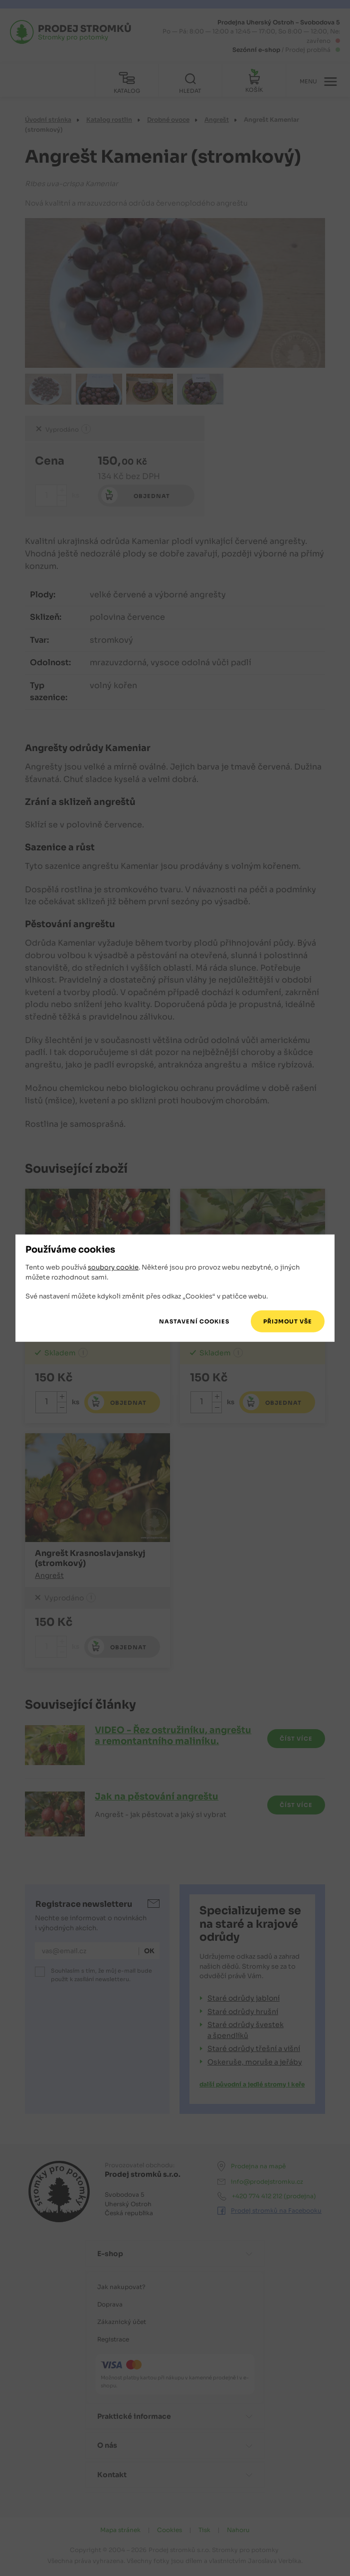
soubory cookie (113, 1267)
